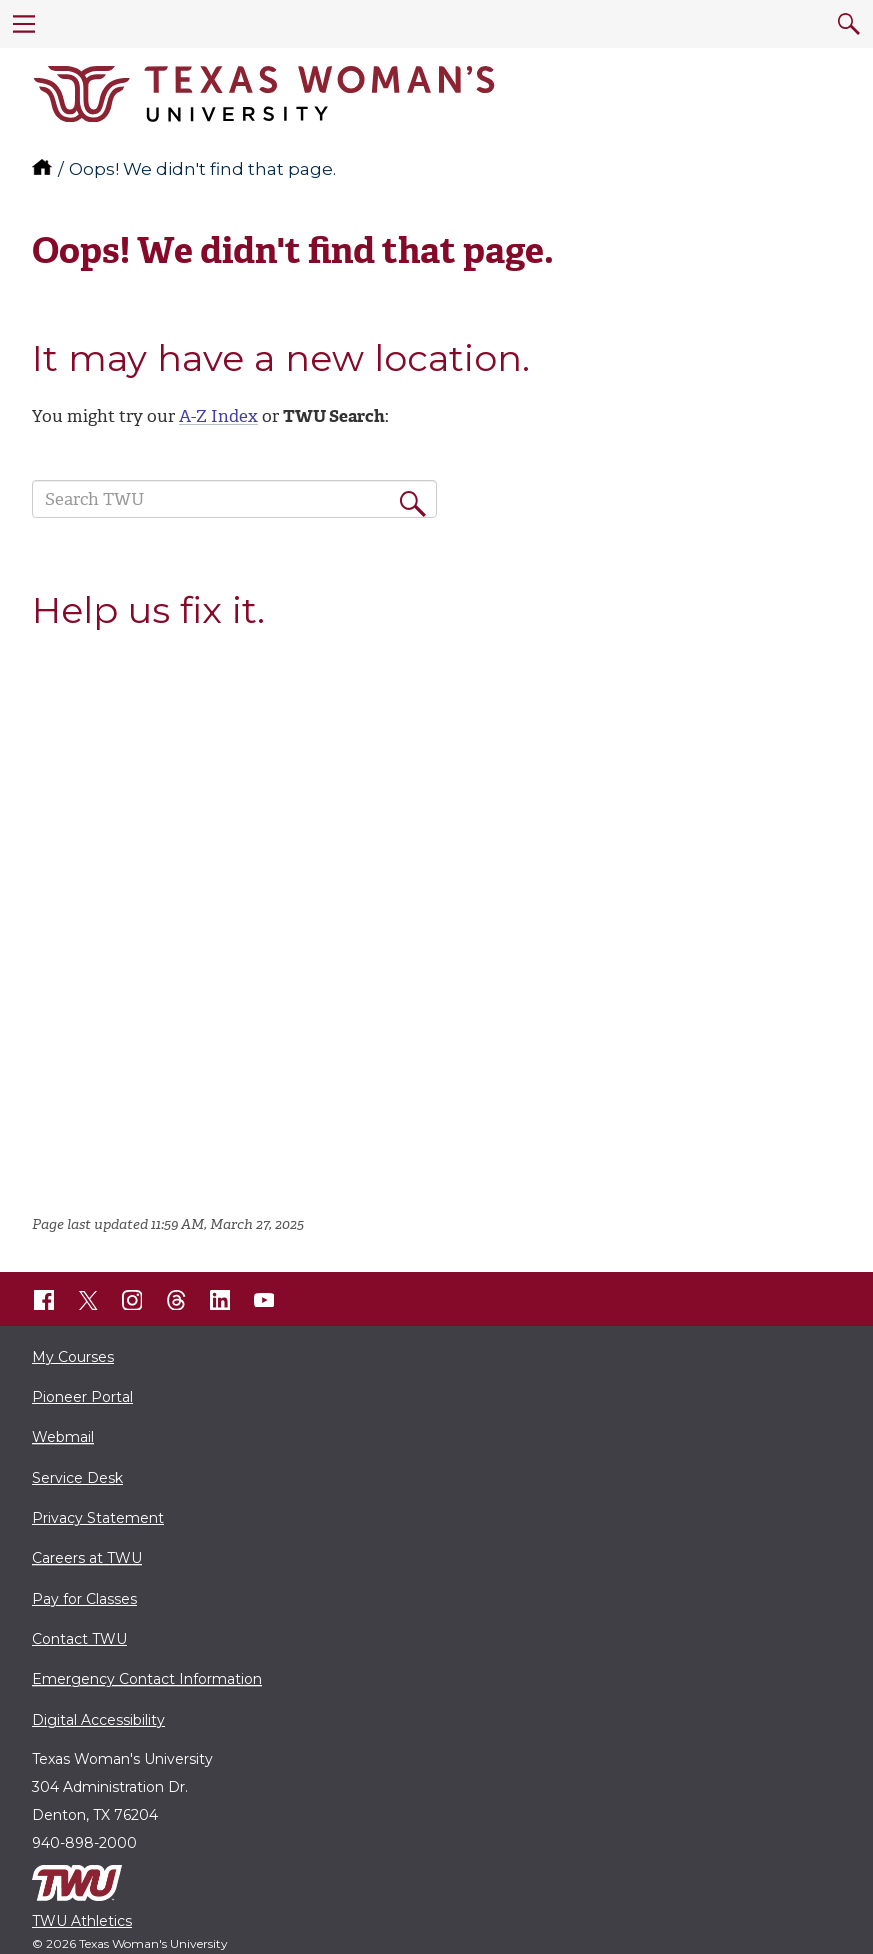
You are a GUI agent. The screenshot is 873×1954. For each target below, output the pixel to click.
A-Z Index (218, 416)
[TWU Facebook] (44, 1300)
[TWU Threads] (176, 1300)
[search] (849, 24)
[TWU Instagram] (132, 1300)
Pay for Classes (84, 1599)
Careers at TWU (87, 1558)
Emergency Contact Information (147, 1679)
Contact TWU (79, 1639)
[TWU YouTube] (264, 1300)
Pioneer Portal (82, 1397)
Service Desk (77, 1478)
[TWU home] (44, 169)
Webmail (63, 1437)
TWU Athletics (82, 1921)
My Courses (73, 1357)
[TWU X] (88, 1300)
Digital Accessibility (98, 1720)
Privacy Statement (98, 1518)
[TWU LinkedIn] (220, 1300)
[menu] (24, 24)
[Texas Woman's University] (264, 94)
